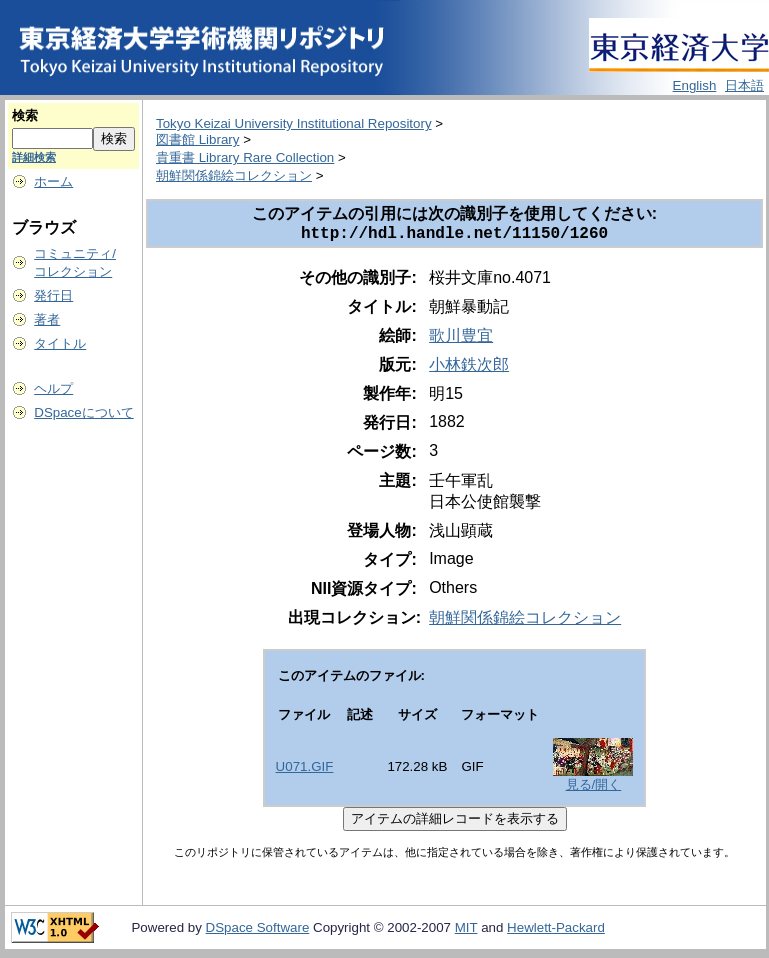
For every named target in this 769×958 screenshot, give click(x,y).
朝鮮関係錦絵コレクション (234, 175)
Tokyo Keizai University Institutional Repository (294, 123)
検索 (25, 115)
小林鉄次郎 (469, 368)
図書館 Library (197, 139)
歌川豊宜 (461, 339)
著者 (47, 319)
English (695, 85)
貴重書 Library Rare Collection (245, 157)
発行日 (53, 295)
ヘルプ (53, 388)
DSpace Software (258, 931)
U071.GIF (305, 770)
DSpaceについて (83, 412)
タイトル (60, 343)
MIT (466, 931)
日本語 (744, 85)
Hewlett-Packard (556, 931)
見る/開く (594, 788)
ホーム (53, 181)
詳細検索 (34, 157)
